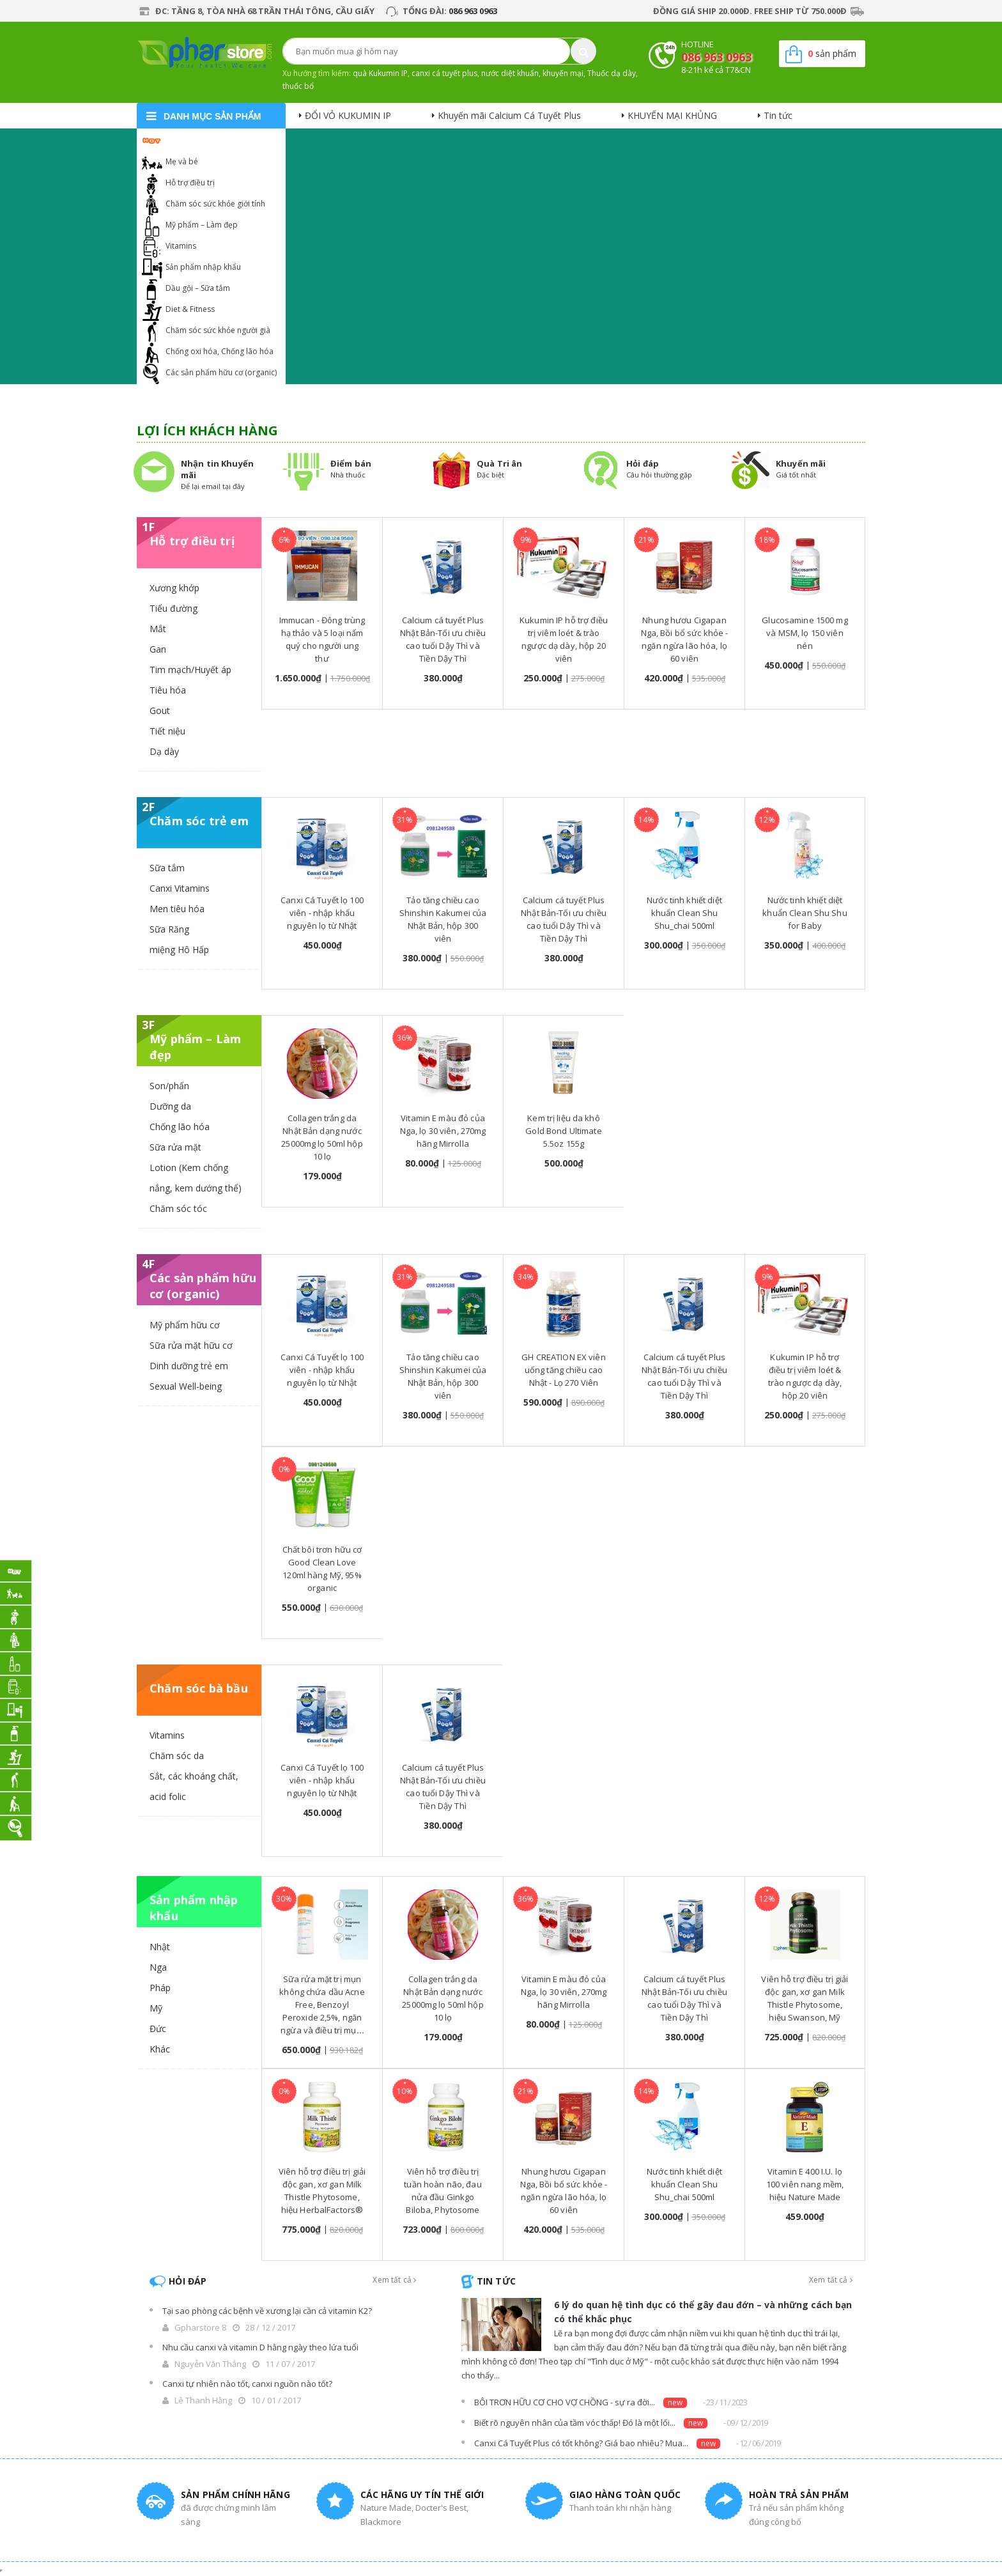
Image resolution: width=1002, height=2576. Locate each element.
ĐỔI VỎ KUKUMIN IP (348, 115)
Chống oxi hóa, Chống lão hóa (220, 351)
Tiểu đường (173, 608)
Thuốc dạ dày (611, 73)
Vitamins (181, 245)
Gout (160, 710)
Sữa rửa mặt (175, 1147)
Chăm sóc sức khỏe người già (218, 330)
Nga (158, 1967)
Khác (160, 2049)
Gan (158, 649)
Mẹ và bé (182, 161)
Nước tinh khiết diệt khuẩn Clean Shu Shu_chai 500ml (684, 912)
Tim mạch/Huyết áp (190, 669)
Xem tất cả (394, 2279)
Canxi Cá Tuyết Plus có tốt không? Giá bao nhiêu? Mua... (581, 2443)
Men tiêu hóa (177, 909)
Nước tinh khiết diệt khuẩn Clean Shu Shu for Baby (804, 912)
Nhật (160, 1947)
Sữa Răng (169, 929)
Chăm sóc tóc (178, 1208)
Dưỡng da (170, 1106)
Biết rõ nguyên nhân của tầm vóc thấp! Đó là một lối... (574, 2422)
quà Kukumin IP (380, 73)
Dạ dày (164, 751)
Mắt (158, 629)
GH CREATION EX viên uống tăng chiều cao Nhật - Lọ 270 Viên (563, 1369)
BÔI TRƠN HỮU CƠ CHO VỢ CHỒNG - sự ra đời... (564, 2402)
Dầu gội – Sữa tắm (198, 288)
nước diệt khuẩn (510, 73)
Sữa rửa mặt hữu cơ (191, 1345)
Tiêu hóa (168, 690)
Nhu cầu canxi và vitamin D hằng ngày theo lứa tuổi (260, 2347)
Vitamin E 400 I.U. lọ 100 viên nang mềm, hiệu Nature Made (805, 2184)
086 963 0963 (473, 11)
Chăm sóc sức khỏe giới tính (215, 203)
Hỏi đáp (642, 463)
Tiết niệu (167, 731)
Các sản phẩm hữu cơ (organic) (221, 372)
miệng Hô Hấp (179, 949)
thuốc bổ (298, 86)
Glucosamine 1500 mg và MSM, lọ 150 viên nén (804, 632)
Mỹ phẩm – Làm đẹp (202, 224)
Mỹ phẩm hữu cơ (185, 1325)
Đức (158, 2028)
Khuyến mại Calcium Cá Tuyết (218, 140)
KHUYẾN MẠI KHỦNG (672, 115)
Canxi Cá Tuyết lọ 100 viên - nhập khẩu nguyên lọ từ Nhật (322, 912)
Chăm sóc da (177, 1756)
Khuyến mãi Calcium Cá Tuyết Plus (509, 115)
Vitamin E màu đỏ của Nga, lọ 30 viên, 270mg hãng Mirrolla (443, 1130)
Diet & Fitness (190, 309)
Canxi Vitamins (180, 888)
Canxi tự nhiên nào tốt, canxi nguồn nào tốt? (247, 2383)
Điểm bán (350, 463)
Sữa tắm (167, 868)
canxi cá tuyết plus (444, 73)
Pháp (160, 1988)
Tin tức (778, 115)
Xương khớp (174, 588)
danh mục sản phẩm (212, 116)
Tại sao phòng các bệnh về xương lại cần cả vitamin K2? (267, 2310)
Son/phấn (169, 1086)
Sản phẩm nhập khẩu (203, 266)
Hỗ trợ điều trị (190, 182)
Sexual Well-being (186, 1386)
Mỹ (156, 2008)
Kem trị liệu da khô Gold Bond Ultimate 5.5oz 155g (563, 1130)
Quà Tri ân (499, 463)
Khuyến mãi (801, 463)
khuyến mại (563, 73)
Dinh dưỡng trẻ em (189, 1366)
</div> (1, 2571)
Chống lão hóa (180, 1127)
